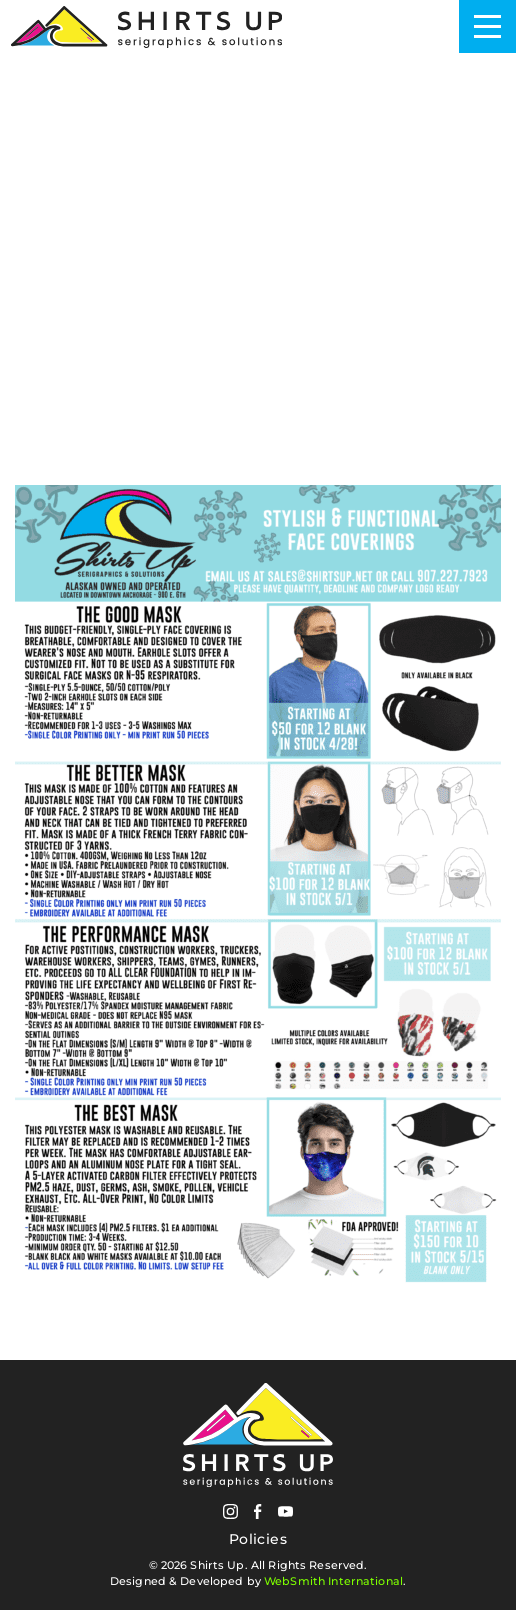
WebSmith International (333, 1581)
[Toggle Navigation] (487, 26)
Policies (258, 1540)
